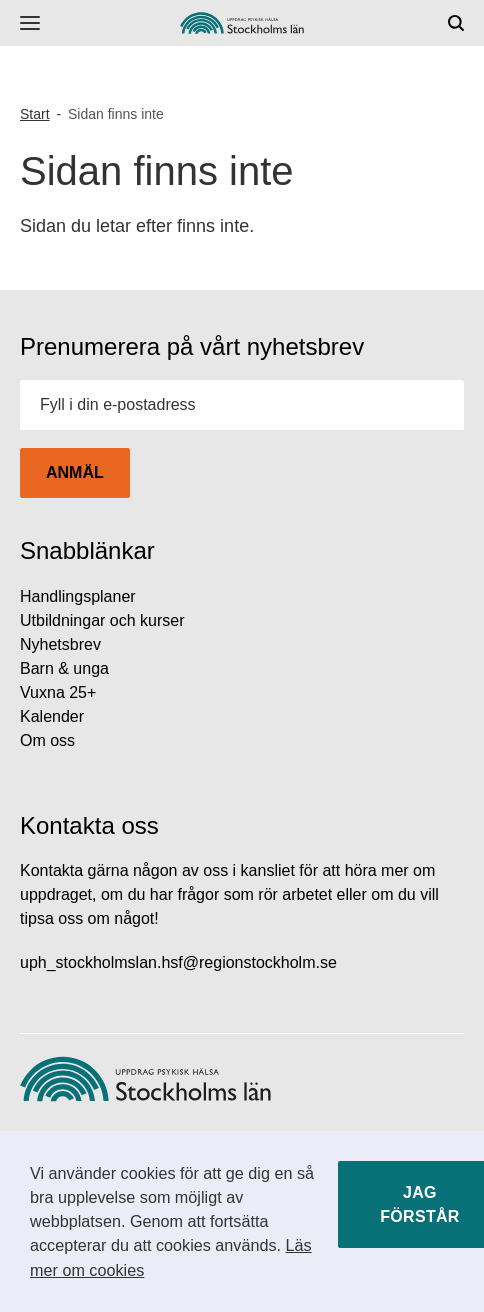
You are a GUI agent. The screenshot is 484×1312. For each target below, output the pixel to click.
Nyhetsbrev (60, 644)
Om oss (47, 740)
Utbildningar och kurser (102, 620)
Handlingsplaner (78, 596)
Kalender (52, 716)
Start (35, 114)
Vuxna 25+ (58, 692)
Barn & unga (64, 668)
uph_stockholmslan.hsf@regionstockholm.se (178, 962)
